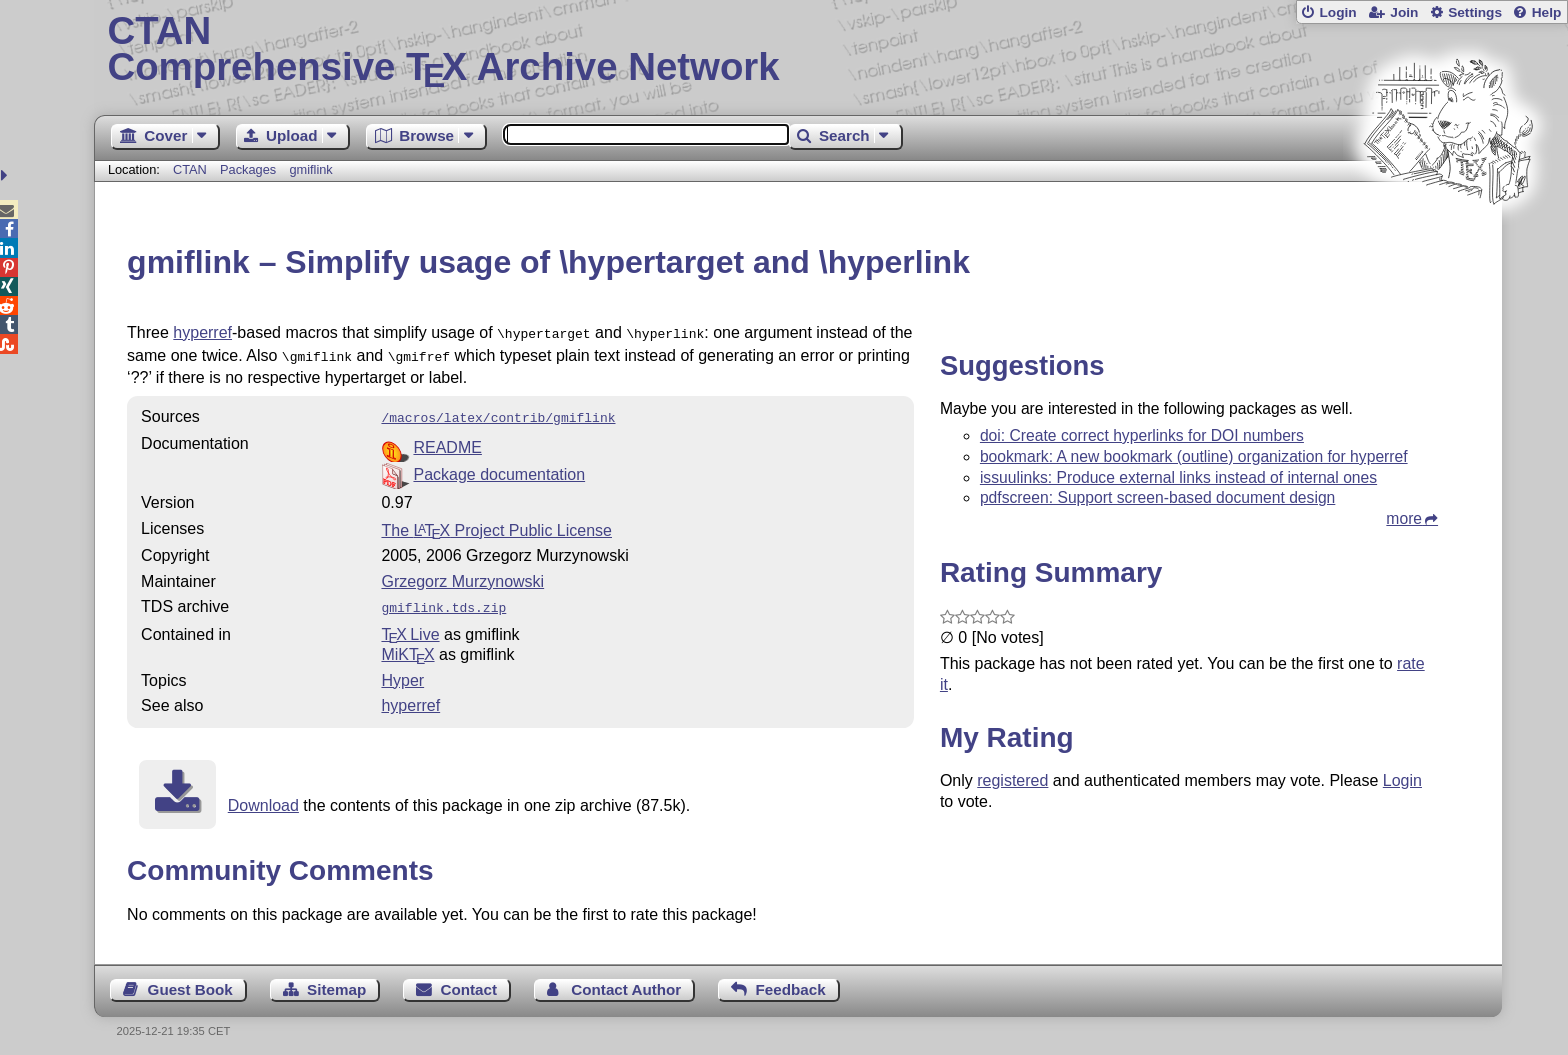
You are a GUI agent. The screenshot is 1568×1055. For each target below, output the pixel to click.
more (1404, 518)
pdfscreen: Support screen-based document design (1157, 497)
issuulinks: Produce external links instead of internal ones (1178, 477)
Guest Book (190, 981)
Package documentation (499, 468)
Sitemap (336, 981)
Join (1404, 12)
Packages (250, 169)
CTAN (190, 169)
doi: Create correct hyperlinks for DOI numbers (1142, 435)
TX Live (410, 626)
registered (1012, 780)
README (447, 441)
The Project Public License (496, 524)
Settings (1475, 12)
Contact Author (626, 981)
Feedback (791, 981)
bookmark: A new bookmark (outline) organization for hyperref (1194, 456)
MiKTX (407, 646)
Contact (469, 981)
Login (1337, 12)
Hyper (402, 672)
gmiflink (310, 169)
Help (1547, 12)
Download (263, 797)
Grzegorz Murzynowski (462, 575)
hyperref (202, 332)
